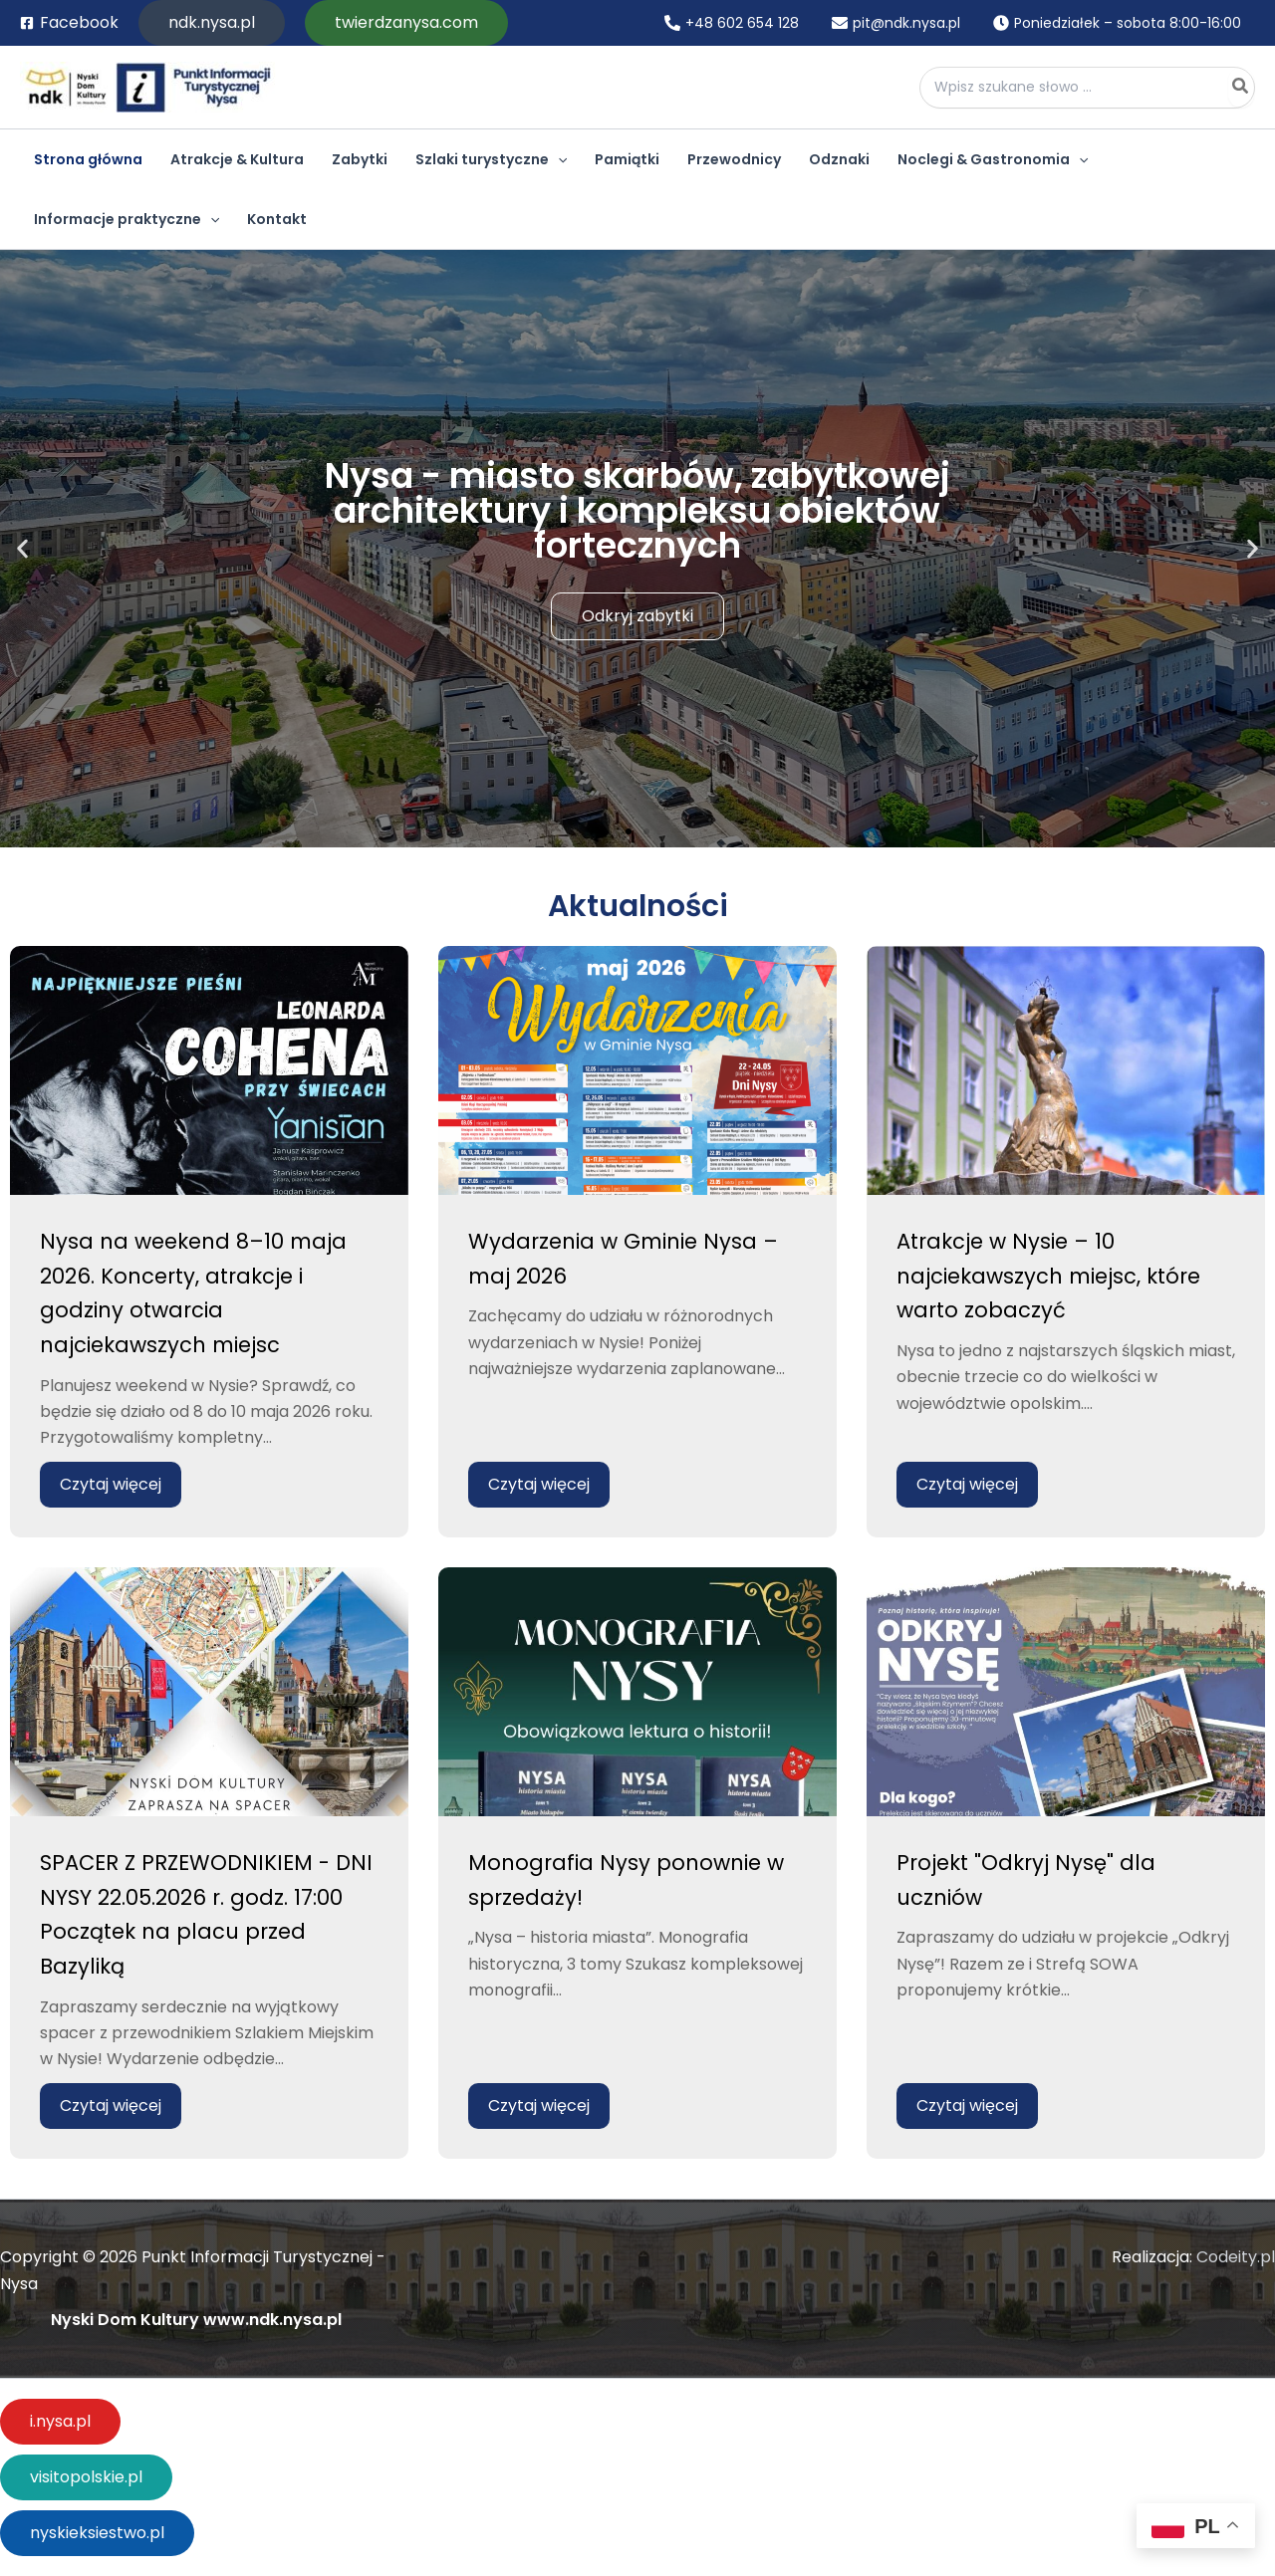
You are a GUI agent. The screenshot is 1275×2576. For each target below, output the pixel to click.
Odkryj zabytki (637, 615)
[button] (211, 23)
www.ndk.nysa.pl (272, 2319)
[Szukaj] (1241, 88)
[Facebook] (69, 23)
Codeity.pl (1235, 2256)
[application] (558, 159)
